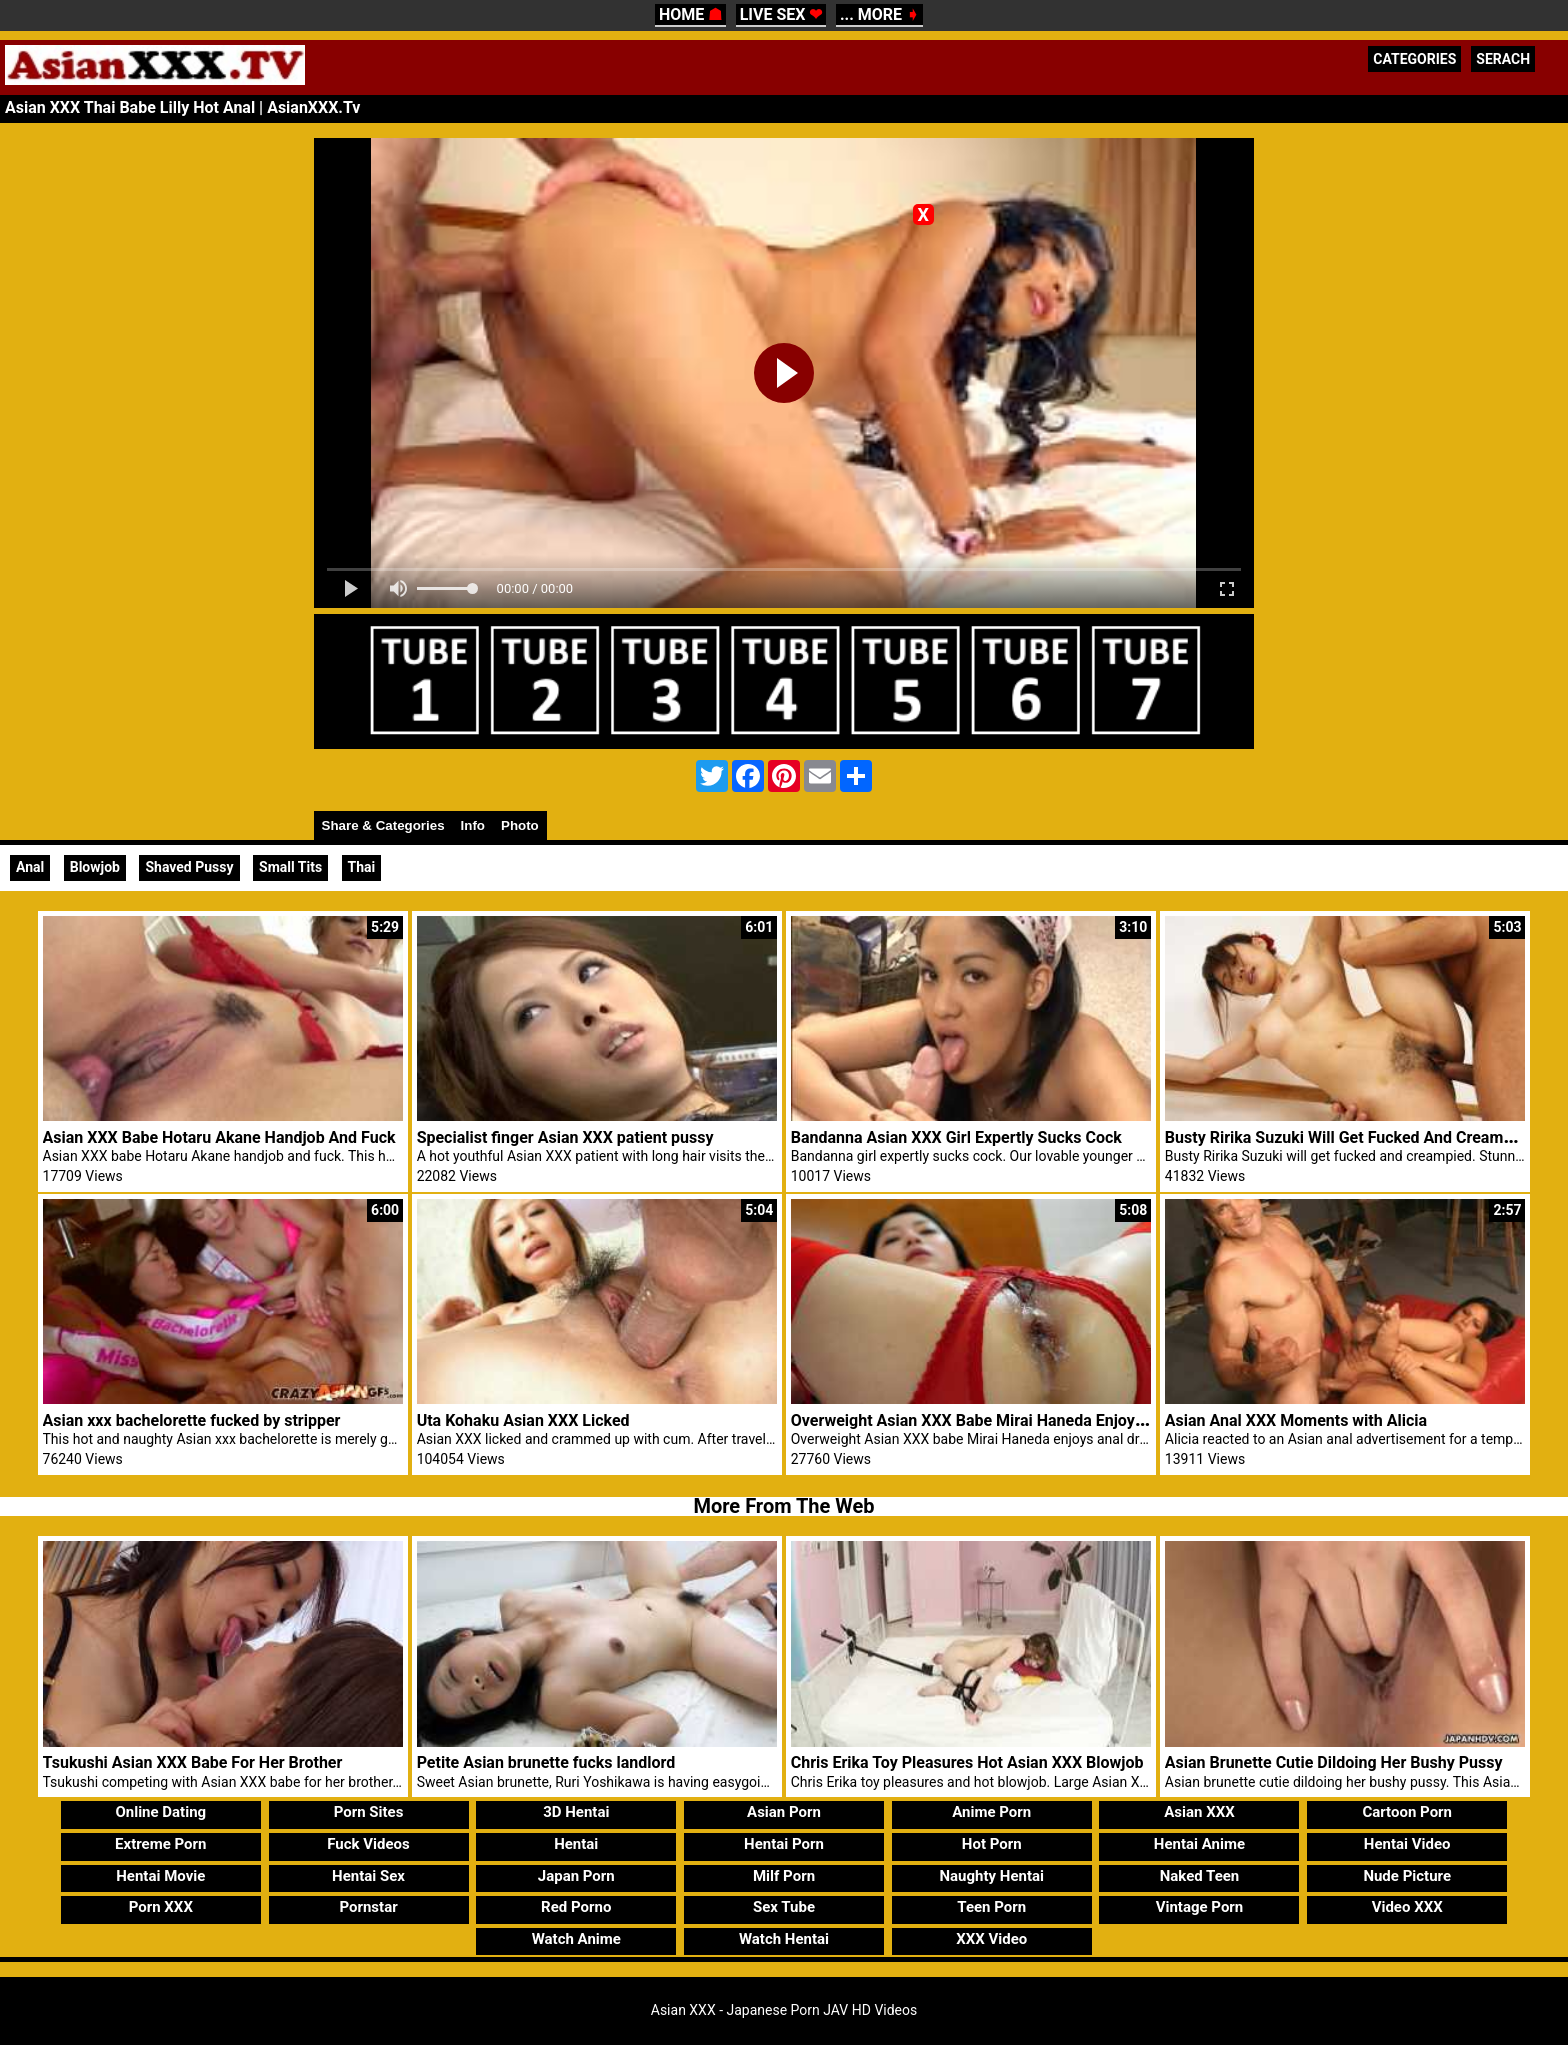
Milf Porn (784, 1876)
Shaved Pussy (189, 867)
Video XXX (1407, 1907)
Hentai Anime (1199, 1844)
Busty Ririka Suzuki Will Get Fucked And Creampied (1349, 1137)
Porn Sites (369, 1812)
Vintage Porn (1200, 1907)
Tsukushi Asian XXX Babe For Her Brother (193, 1762)
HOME (690, 14)
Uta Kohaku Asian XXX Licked (523, 1420)
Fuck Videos (368, 1844)
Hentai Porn (784, 1844)
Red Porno (576, 1907)
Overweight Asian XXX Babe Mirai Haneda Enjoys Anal (985, 1420)
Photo (520, 825)
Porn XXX (161, 1907)
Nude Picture (1407, 1876)
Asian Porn (784, 1812)
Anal (30, 867)
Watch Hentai (784, 1939)
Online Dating (160, 1812)
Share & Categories (383, 825)
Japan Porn (576, 1876)
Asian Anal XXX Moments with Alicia (1296, 1420)
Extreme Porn (160, 1844)
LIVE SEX (781, 14)
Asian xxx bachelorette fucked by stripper (192, 1420)
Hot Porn (992, 1844)
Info (473, 825)
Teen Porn (991, 1907)
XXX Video (991, 1939)
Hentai (576, 1844)
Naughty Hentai (991, 1876)
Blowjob (95, 867)
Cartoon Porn (1407, 1812)
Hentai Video (1407, 1844)
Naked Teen (1200, 1876)
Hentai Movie (160, 1876)
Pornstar (368, 1907)
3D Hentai (576, 1812)
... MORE (879, 14)
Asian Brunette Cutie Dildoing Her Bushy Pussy (1334, 1762)
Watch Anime (576, 1939)
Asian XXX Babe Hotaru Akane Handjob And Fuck (219, 1137)
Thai (362, 867)
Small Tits (290, 867)
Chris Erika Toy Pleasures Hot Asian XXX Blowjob (967, 1762)
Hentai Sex (368, 1876)
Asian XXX (1199, 1812)
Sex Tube (784, 1907)
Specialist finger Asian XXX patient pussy (565, 1137)
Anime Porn (991, 1812)
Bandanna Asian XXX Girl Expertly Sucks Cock (956, 1137)
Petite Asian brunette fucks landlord (546, 1762)
